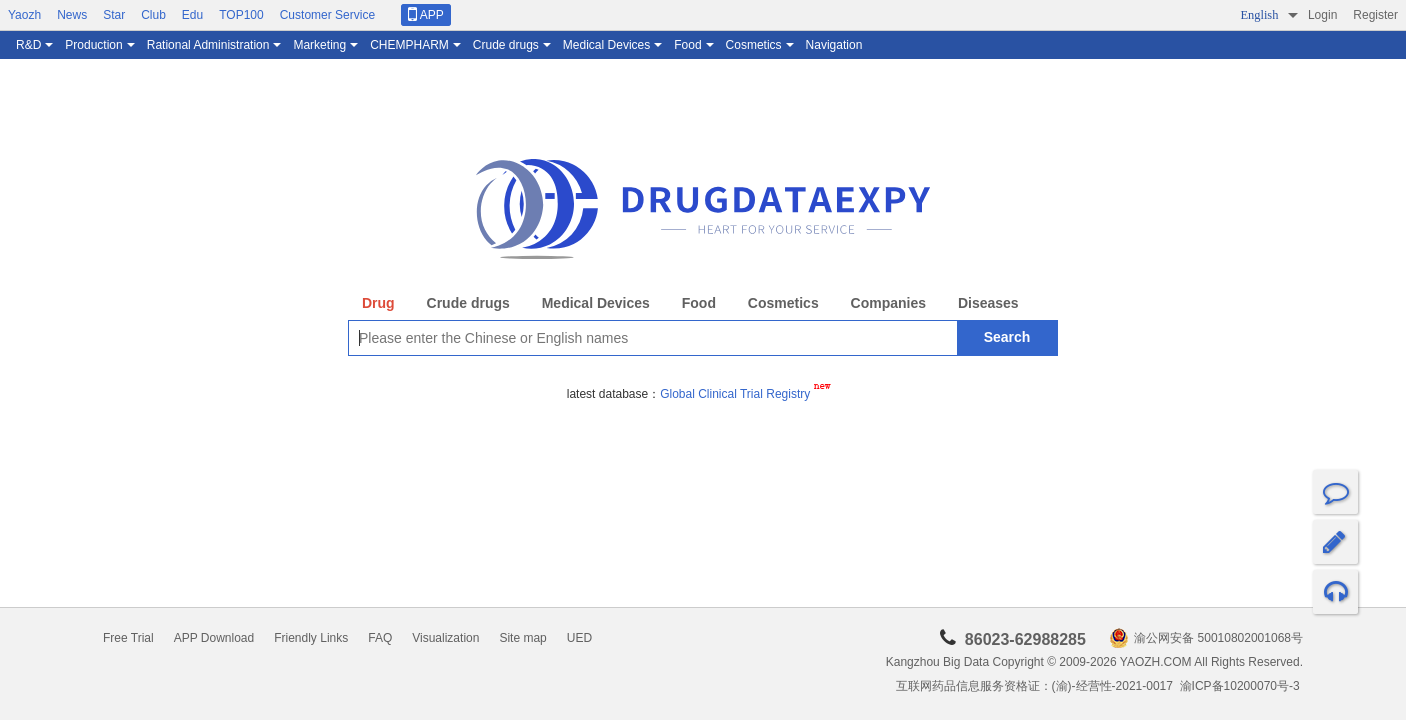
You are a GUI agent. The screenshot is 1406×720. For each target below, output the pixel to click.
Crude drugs (506, 45)
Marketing (319, 45)
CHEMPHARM (409, 45)
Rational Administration (208, 45)
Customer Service (327, 15)
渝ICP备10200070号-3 (1241, 686)
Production (93, 45)
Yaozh (24, 15)
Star (114, 15)
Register (1375, 15)
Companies (888, 303)
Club (153, 15)
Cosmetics (754, 45)
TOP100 (241, 15)
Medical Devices (606, 45)
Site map (522, 638)
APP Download (214, 638)
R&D (28, 45)
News (72, 15)
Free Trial (128, 638)
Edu (192, 15)
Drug (378, 303)
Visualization (445, 638)
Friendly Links (311, 638)
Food (687, 45)
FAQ (380, 638)
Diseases (988, 303)
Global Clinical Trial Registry (744, 394)
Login (1322, 15)
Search (1007, 337)
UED (579, 638)
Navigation (834, 45)
